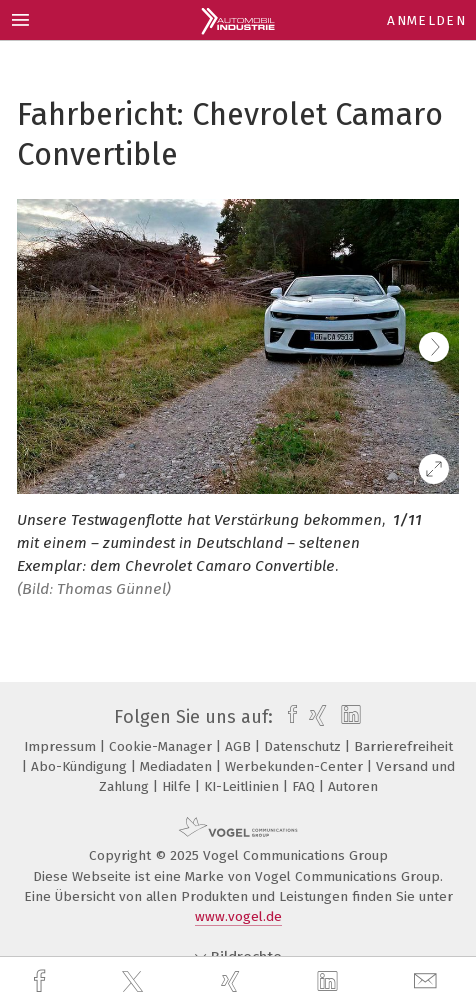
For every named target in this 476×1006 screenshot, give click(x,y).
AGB (240, 746)
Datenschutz (304, 746)
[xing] (233, 981)
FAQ (305, 786)
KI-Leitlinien (243, 786)
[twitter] (135, 982)
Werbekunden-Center (296, 766)
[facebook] (42, 981)
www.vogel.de (238, 916)
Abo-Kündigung (81, 766)
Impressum (62, 746)
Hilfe (178, 786)
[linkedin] (330, 982)
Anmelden (426, 20)
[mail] (428, 981)
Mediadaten (178, 766)
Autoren (353, 786)
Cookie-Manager (162, 746)
